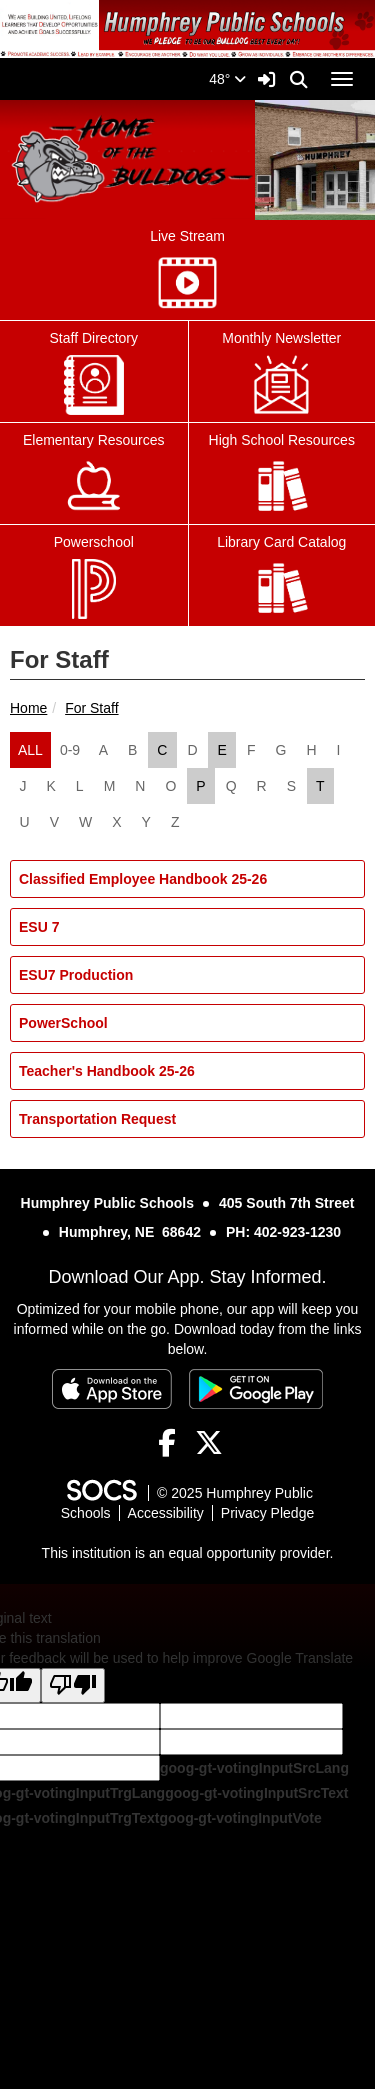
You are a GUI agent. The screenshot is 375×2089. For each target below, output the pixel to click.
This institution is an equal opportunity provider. (188, 1553)
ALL (30, 750)
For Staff (91, 708)
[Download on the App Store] (112, 1389)
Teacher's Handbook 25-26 (107, 1071)
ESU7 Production (76, 975)
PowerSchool (63, 1023)
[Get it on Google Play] (256, 1389)
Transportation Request (97, 1119)
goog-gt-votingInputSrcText (256, 1793)
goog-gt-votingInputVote (240, 1818)
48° (227, 79)
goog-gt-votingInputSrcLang (254, 1768)
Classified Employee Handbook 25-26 (143, 879)
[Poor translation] (73, 1685)
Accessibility (166, 1513)
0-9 (70, 750)
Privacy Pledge (267, 1513)
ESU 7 (39, 927)
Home (28, 708)
